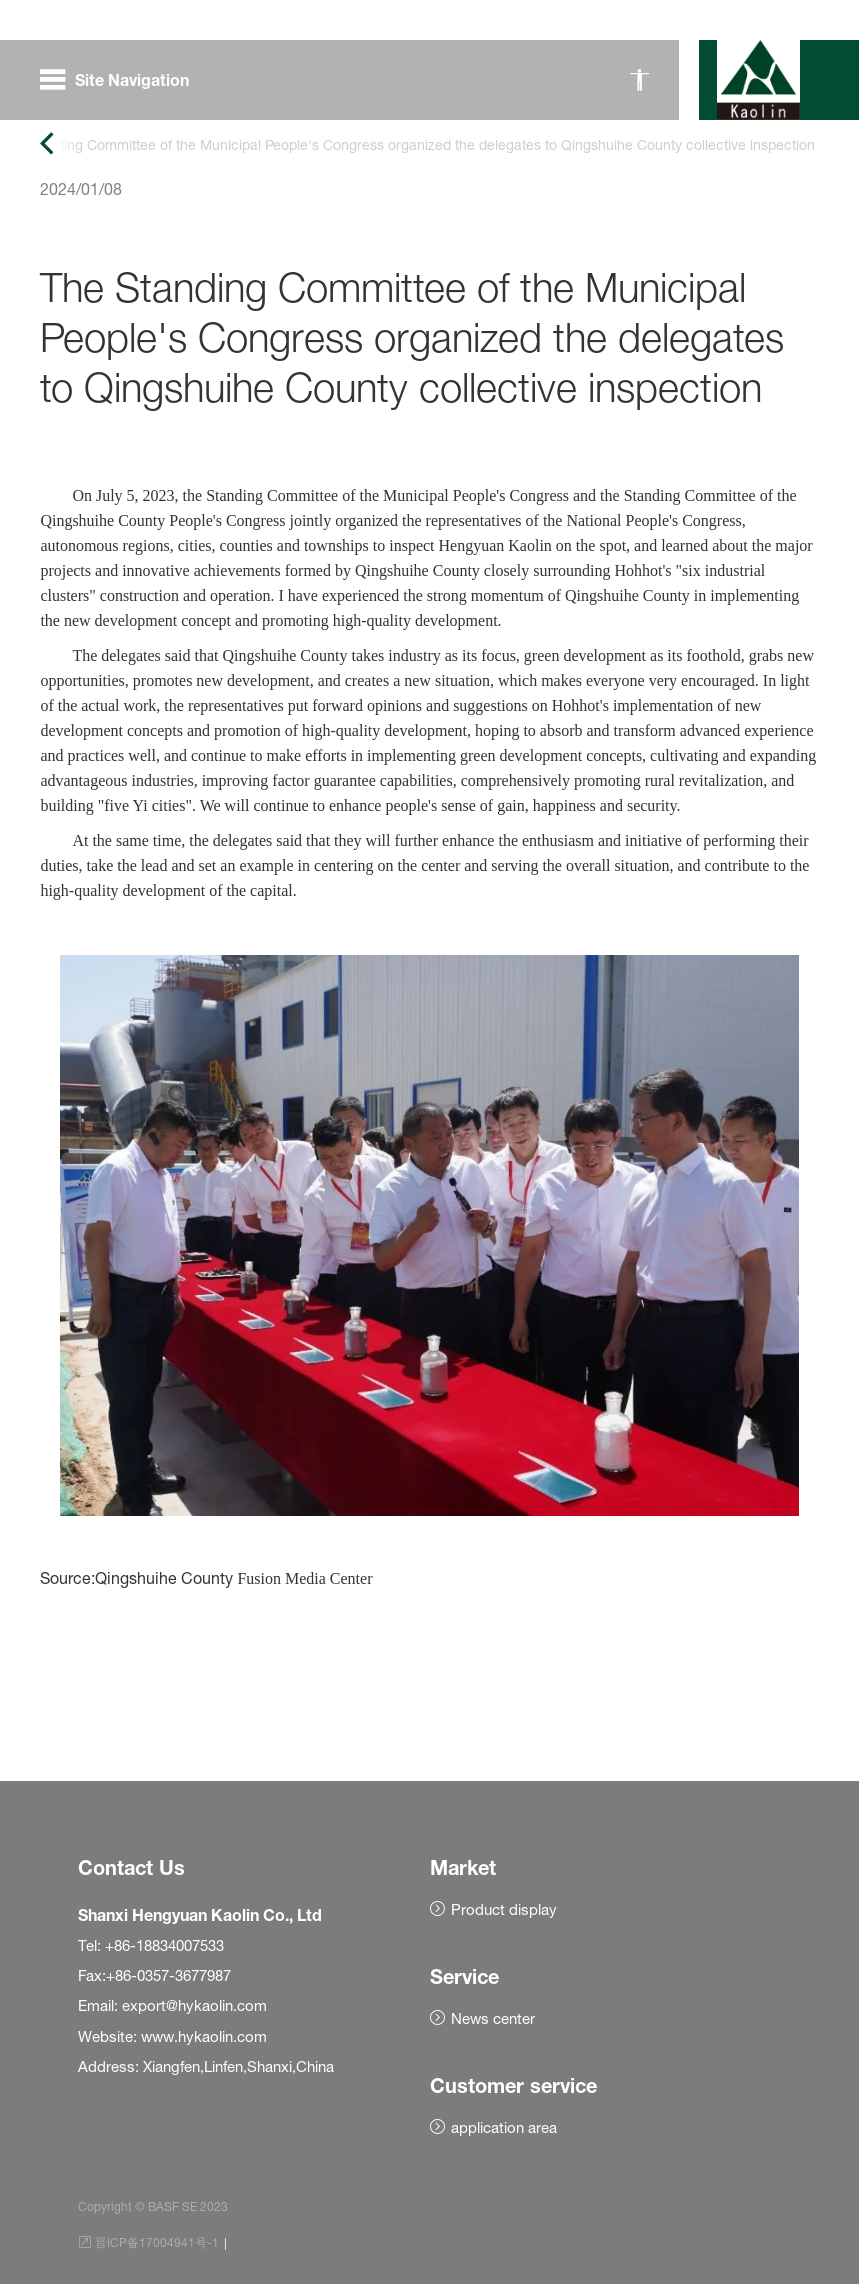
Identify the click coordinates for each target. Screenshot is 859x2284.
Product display (504, 1909)
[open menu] (120, 80)
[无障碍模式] (639, 80)
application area (504, 2127)
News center (493, 2018)
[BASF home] (759, 80)
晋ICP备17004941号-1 (157, 2242)
